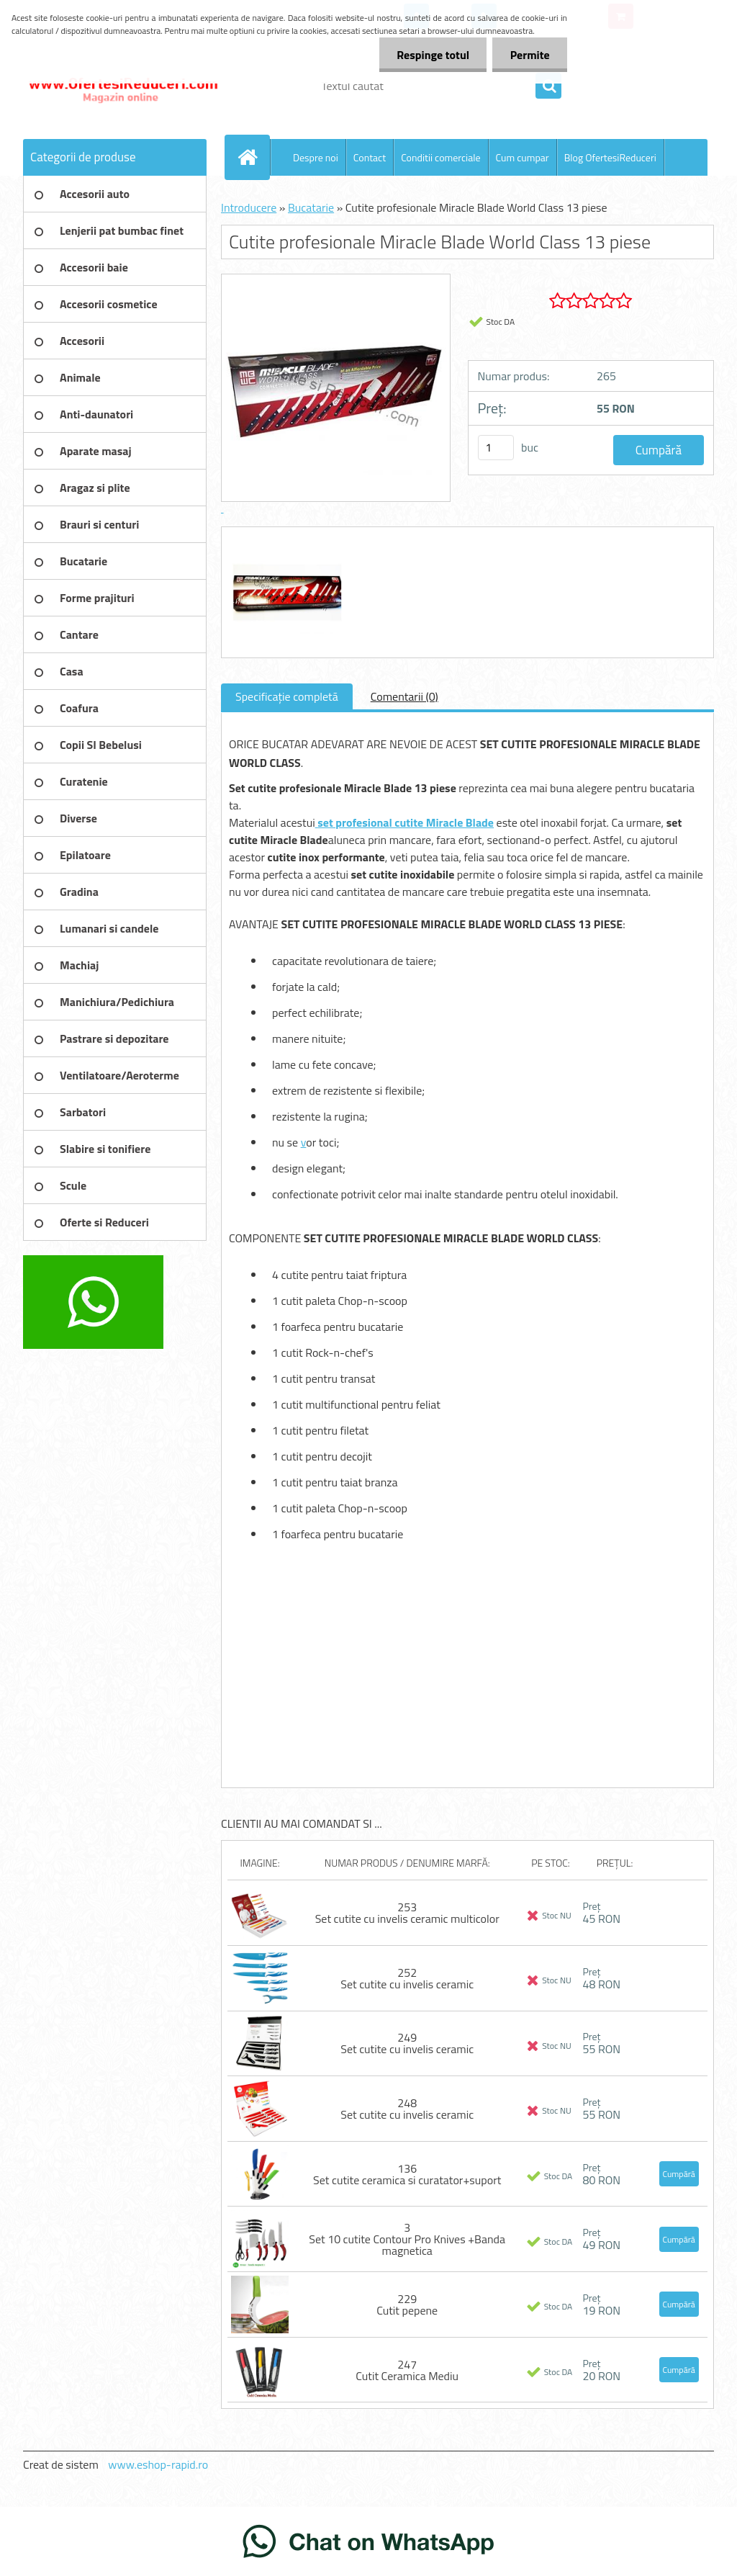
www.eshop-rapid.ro (158, 2464)
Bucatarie (311, 207)
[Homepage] (253, 157)
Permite (529, 54)
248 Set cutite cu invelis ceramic (407, 2108)
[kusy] (496, 447)
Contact (369, 157)
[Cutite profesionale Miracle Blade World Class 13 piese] (285, 540)
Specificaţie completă (286, 696)
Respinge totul (431, 54)
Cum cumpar (522, 157)
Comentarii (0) (404, 696)
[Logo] (122, 86)
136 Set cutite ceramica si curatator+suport (407, 2174)
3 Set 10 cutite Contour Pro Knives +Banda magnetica (407, 2239)
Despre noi (315, 157)
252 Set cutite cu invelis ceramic (407, 1978)
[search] (548, 86)
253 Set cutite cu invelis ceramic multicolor (407, 1912)
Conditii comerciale (440, 157)
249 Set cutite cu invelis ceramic (407, 2043)
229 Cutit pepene (407, 2304)
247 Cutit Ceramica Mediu (407, 2370)
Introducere (248, 207)
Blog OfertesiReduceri (610, 157)
